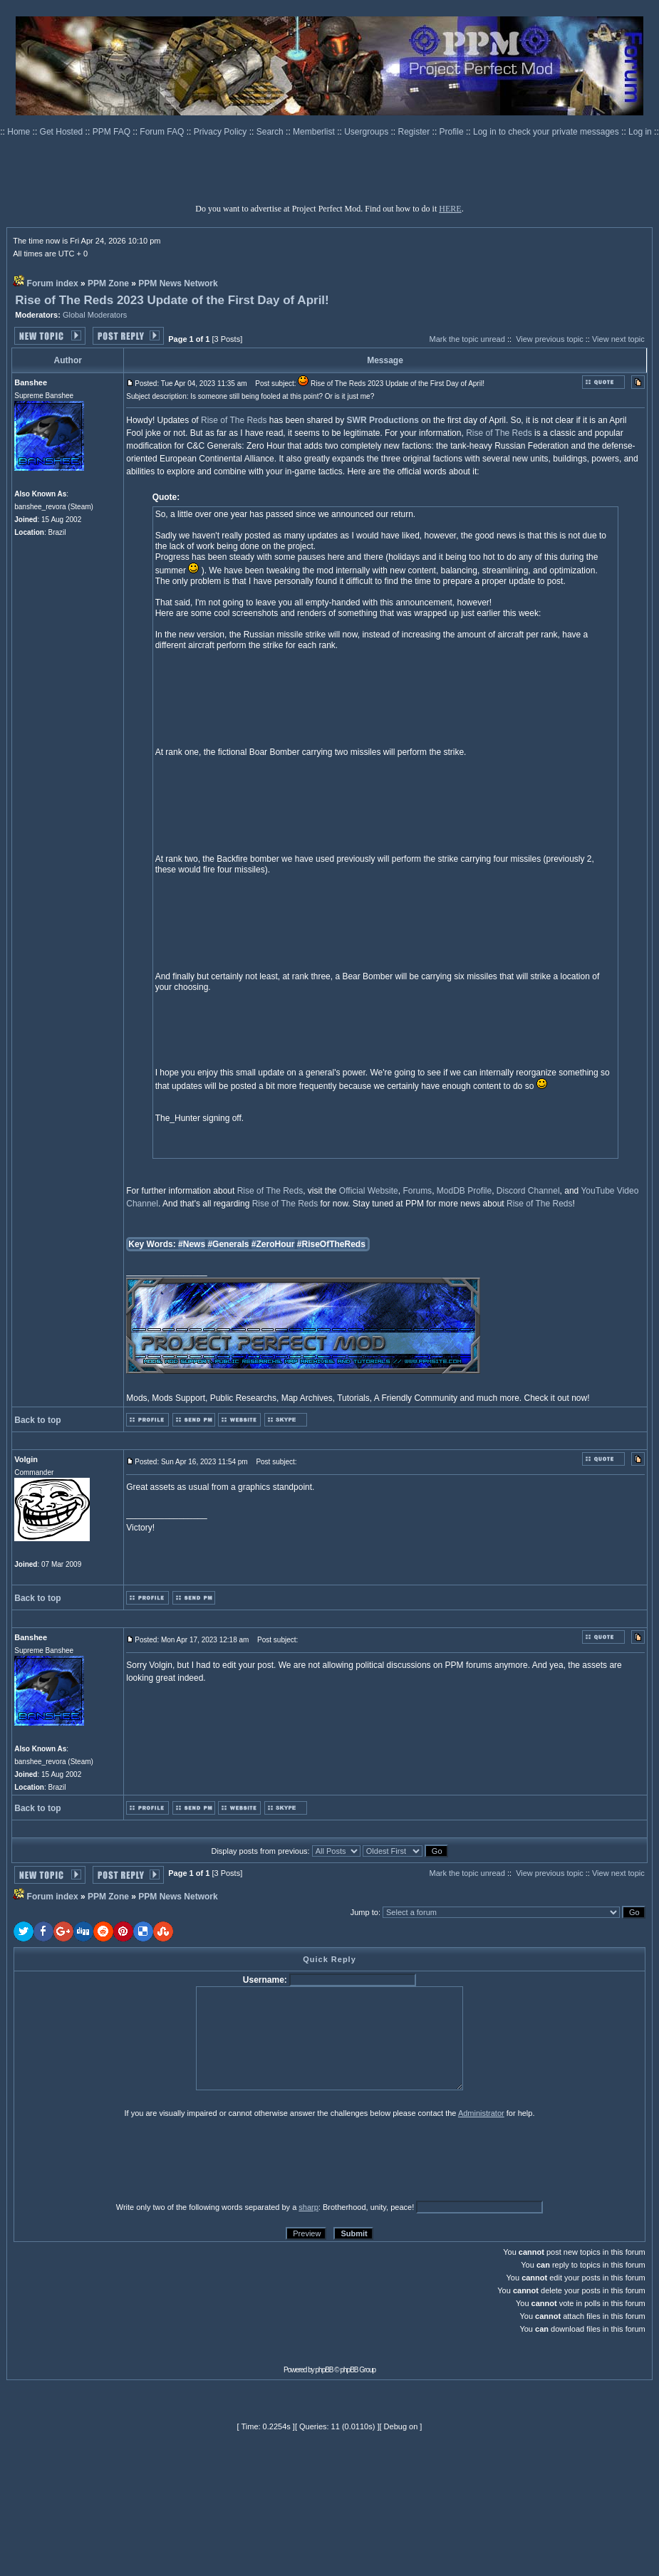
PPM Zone (108, 283)
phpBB (324, 2370)
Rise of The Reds (234, 420)
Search (271, 132)
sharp (308, 2207)
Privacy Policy (221, 132)
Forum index (52, 283)
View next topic (618, 339)
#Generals (228, 1244)
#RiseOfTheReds (331, 1244)
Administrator (481, 2113)
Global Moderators (95, 315)
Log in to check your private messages (547, 132)
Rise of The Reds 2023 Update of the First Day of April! (172, 300)
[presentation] (124, 2159)
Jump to (364, 1912)
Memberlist (315, 132)
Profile (453, 132)
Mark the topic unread (466, 339)
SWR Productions (383, 420)
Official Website (368, 1191)
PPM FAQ (113, 132)
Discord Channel (528, 1191)
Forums (417, 1191)
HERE (450, 209)
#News (191, 1244)
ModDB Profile (464, 1191)
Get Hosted (62, 132)
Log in (640, 132)
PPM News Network (177, 283)
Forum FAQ (163, 132)
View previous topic (549, 339)
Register (415, 132)
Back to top (37, 1420)
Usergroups (367, 132)
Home (19, 132)
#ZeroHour (273, 1244)
